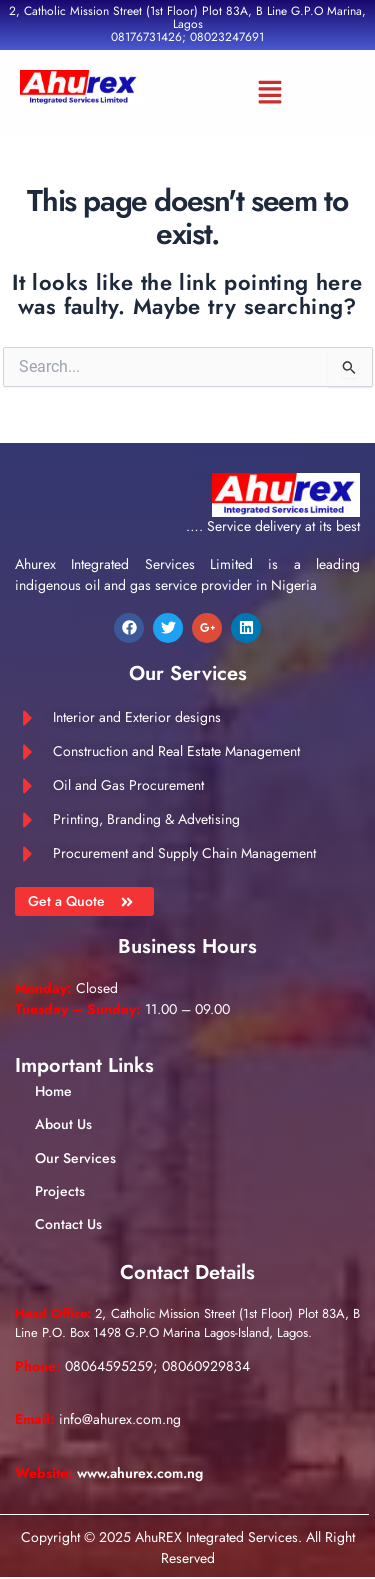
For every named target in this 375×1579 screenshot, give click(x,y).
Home (53, 1091)
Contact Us (68, 1224)
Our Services (75, 1158)
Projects (60, 1191)
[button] (270, 94)
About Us (63, 1124)
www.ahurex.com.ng (140, 1473)
